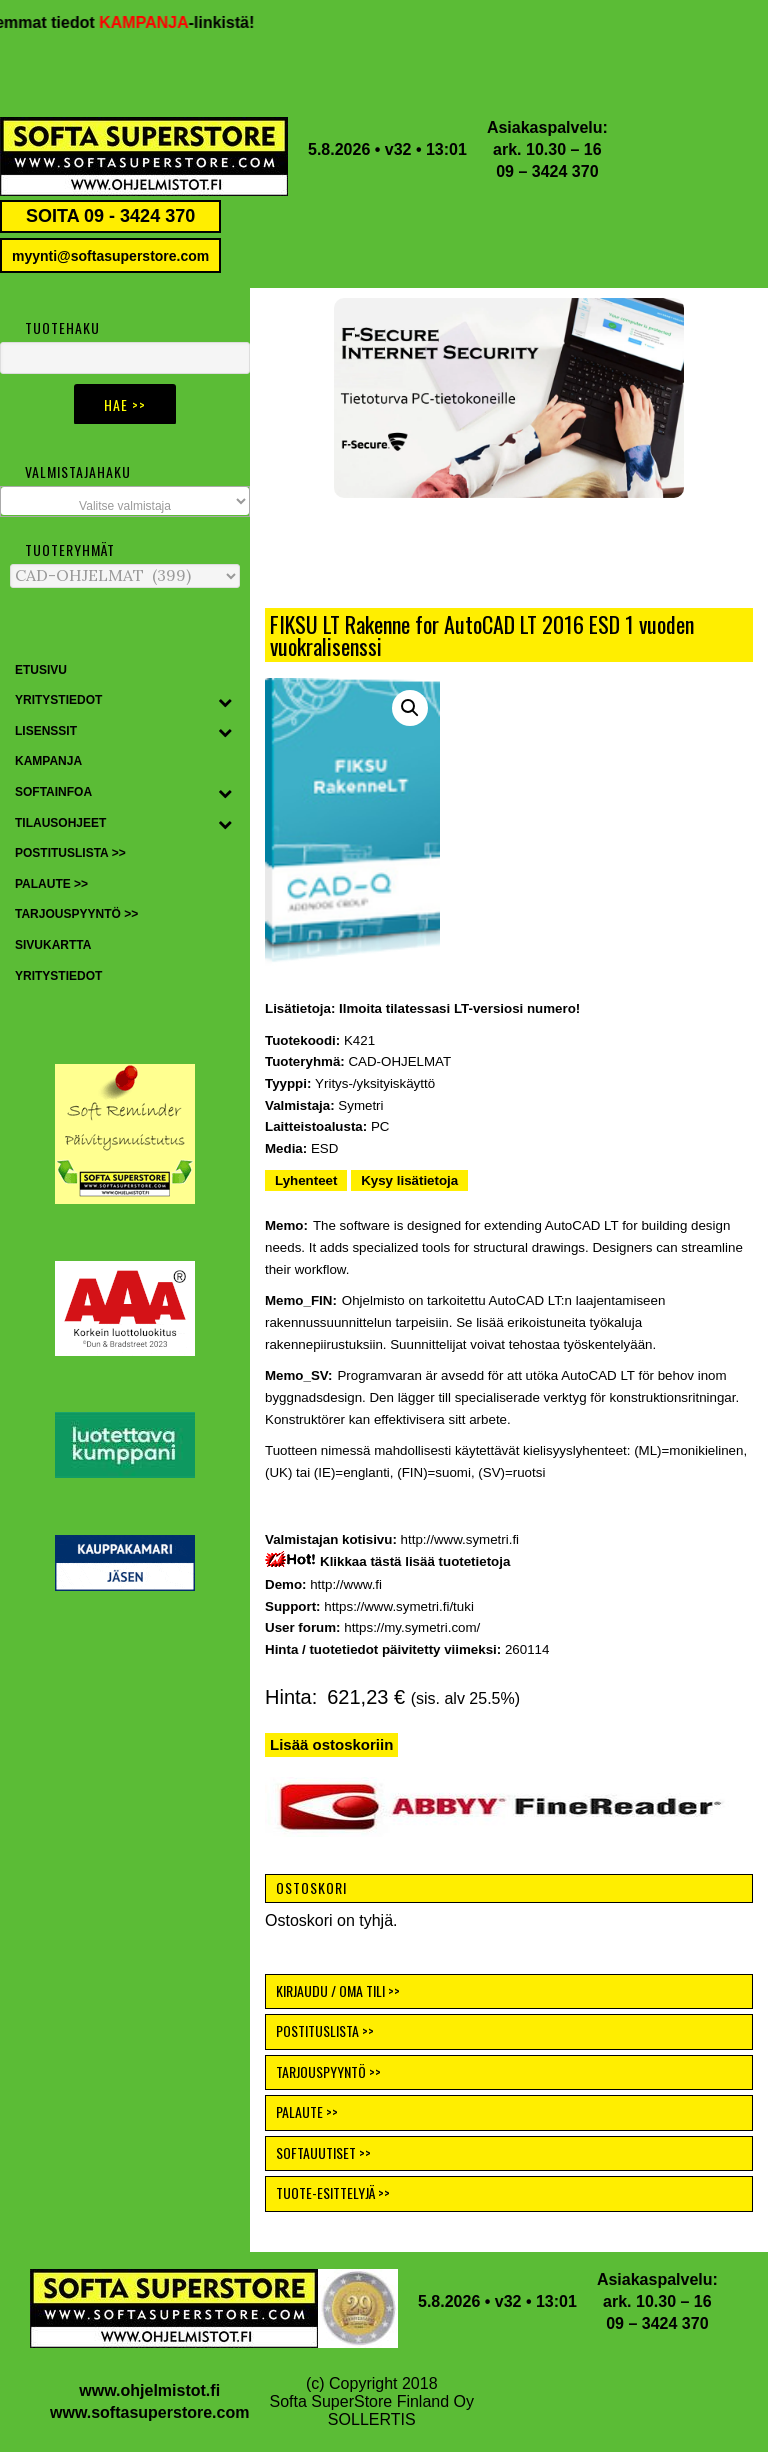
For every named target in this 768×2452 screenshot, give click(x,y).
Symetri (360, 1105)
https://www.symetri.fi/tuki (399, 1606)
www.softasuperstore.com (149, 2412)
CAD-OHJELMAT (399, 1061)
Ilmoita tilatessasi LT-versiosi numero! (459, 1008)
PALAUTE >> (307, 2111)
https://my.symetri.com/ (412, 1627)
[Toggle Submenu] (225, 701)
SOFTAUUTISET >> (323, 2152)
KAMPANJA (153, 22)
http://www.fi (346, 1584)
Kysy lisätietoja (409, 1180)
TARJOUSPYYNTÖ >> (328, 2071)
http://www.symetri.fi (460, 1539)
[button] (509, 398)
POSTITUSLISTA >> (325, 2030)
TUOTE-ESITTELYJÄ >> (333, 2192)
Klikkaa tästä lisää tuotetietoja (415, 1561)
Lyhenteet (306, 1180)
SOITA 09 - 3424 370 (110, 216)
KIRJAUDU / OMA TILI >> (338, 1990)
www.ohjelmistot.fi (149, 2390)
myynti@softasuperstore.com (110, 256)
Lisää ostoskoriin (331, 1744)
